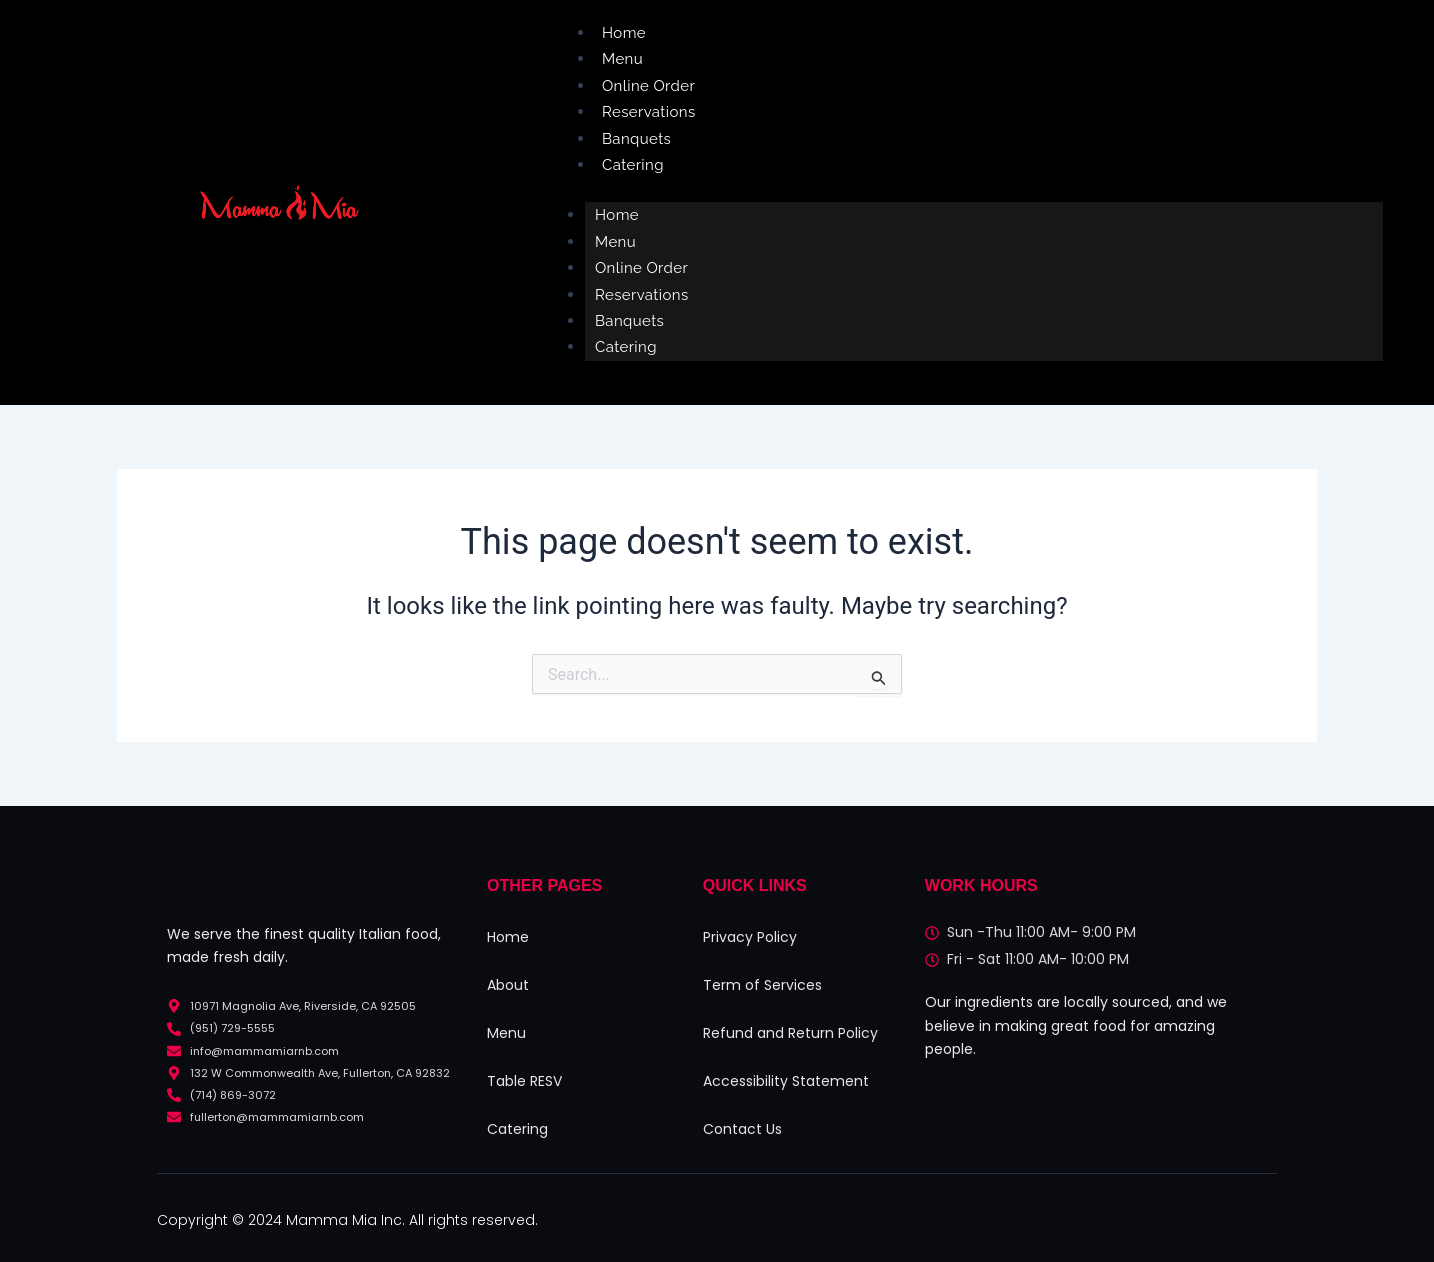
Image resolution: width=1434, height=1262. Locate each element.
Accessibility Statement (786, 1081)
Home (624, 33)
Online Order (648, 86)
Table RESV (524, 1081)
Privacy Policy (750, 937)
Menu (622, 59)
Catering (633, 165)
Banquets (636, 139)
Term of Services (762, 985)
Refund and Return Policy (790, 1033)
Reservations (649, 112)
